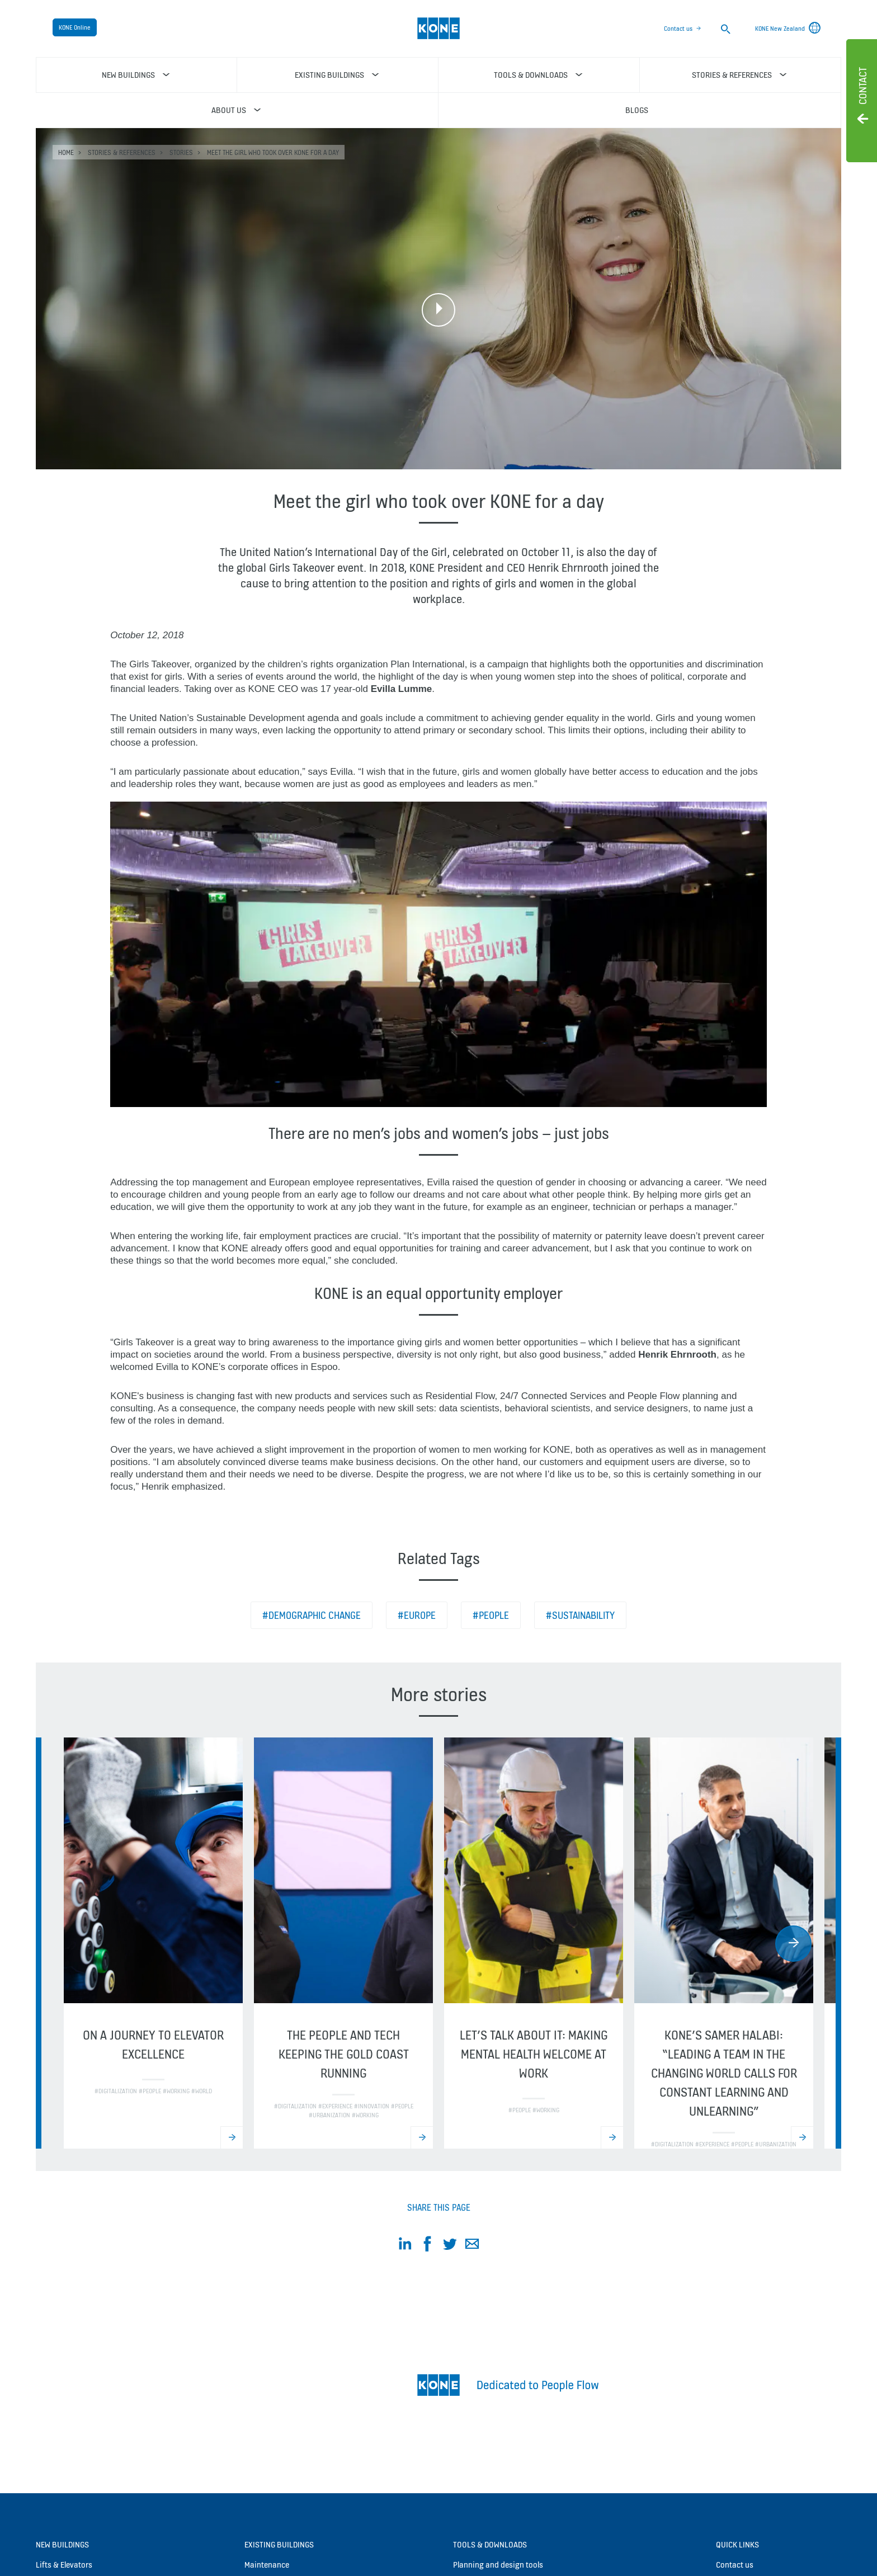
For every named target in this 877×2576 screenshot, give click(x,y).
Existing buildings (279, 2544)
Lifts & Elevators (64, 2564)
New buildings (62, 2544)
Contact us (678, 28)
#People (491, 1615)
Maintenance (266, 2564)
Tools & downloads (490, 2544)
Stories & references (121, 152)
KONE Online (75, 27)
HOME (66, 152)
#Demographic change (311, 1615)
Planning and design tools (498, 2564)
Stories (181, 152)
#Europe (417, 1615)
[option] (153, 1943)
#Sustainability (580, 1615)
